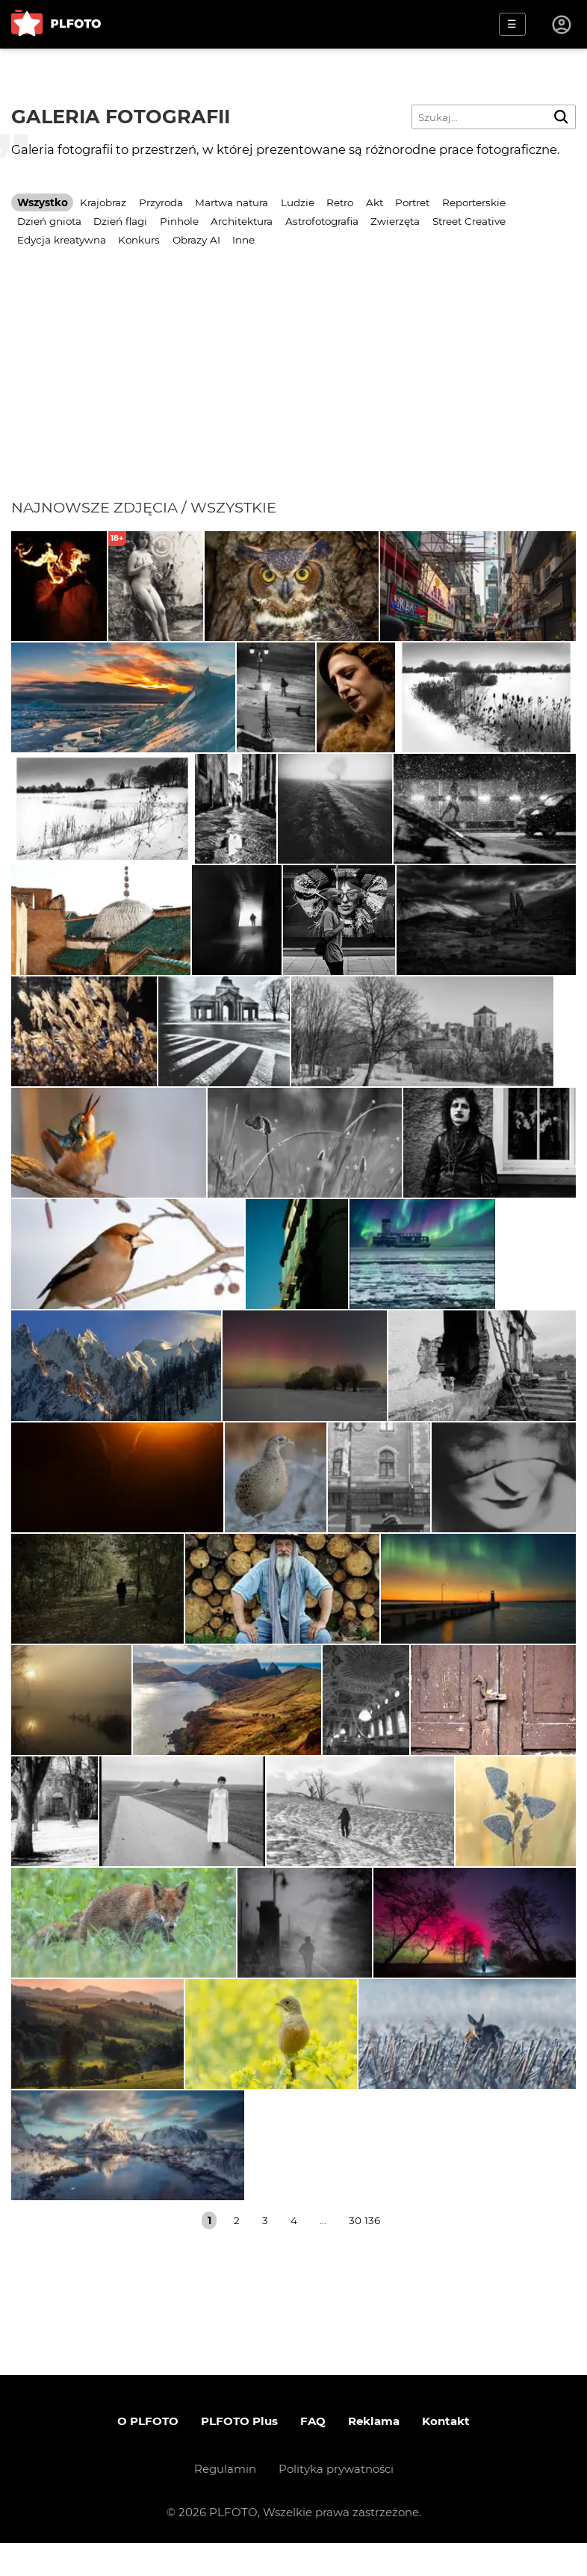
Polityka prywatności (336, 2502)
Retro (339, 202)
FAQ (313, 2454)
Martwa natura (231, 202)
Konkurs (139, 240)
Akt (374, 202)
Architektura (242, 221)
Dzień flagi (120, 221)
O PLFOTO (147, 2454)
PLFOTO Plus (239, 2454)
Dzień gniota (49, 221)
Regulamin (225, 2502)
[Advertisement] (293, 386)
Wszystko (42, 202)
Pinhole (179, 221)
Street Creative (469, 221)
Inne (243, 240)
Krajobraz (103, 202)
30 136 (364, 2252)
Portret (412, 202)
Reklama (374, 2454)
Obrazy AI (196, 240)
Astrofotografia (321, 221)
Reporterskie (474, 202)
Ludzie (297, 202)
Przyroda (161, 202)
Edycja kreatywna (61, 240)
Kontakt (446, 2454)
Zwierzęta (395, 221)
